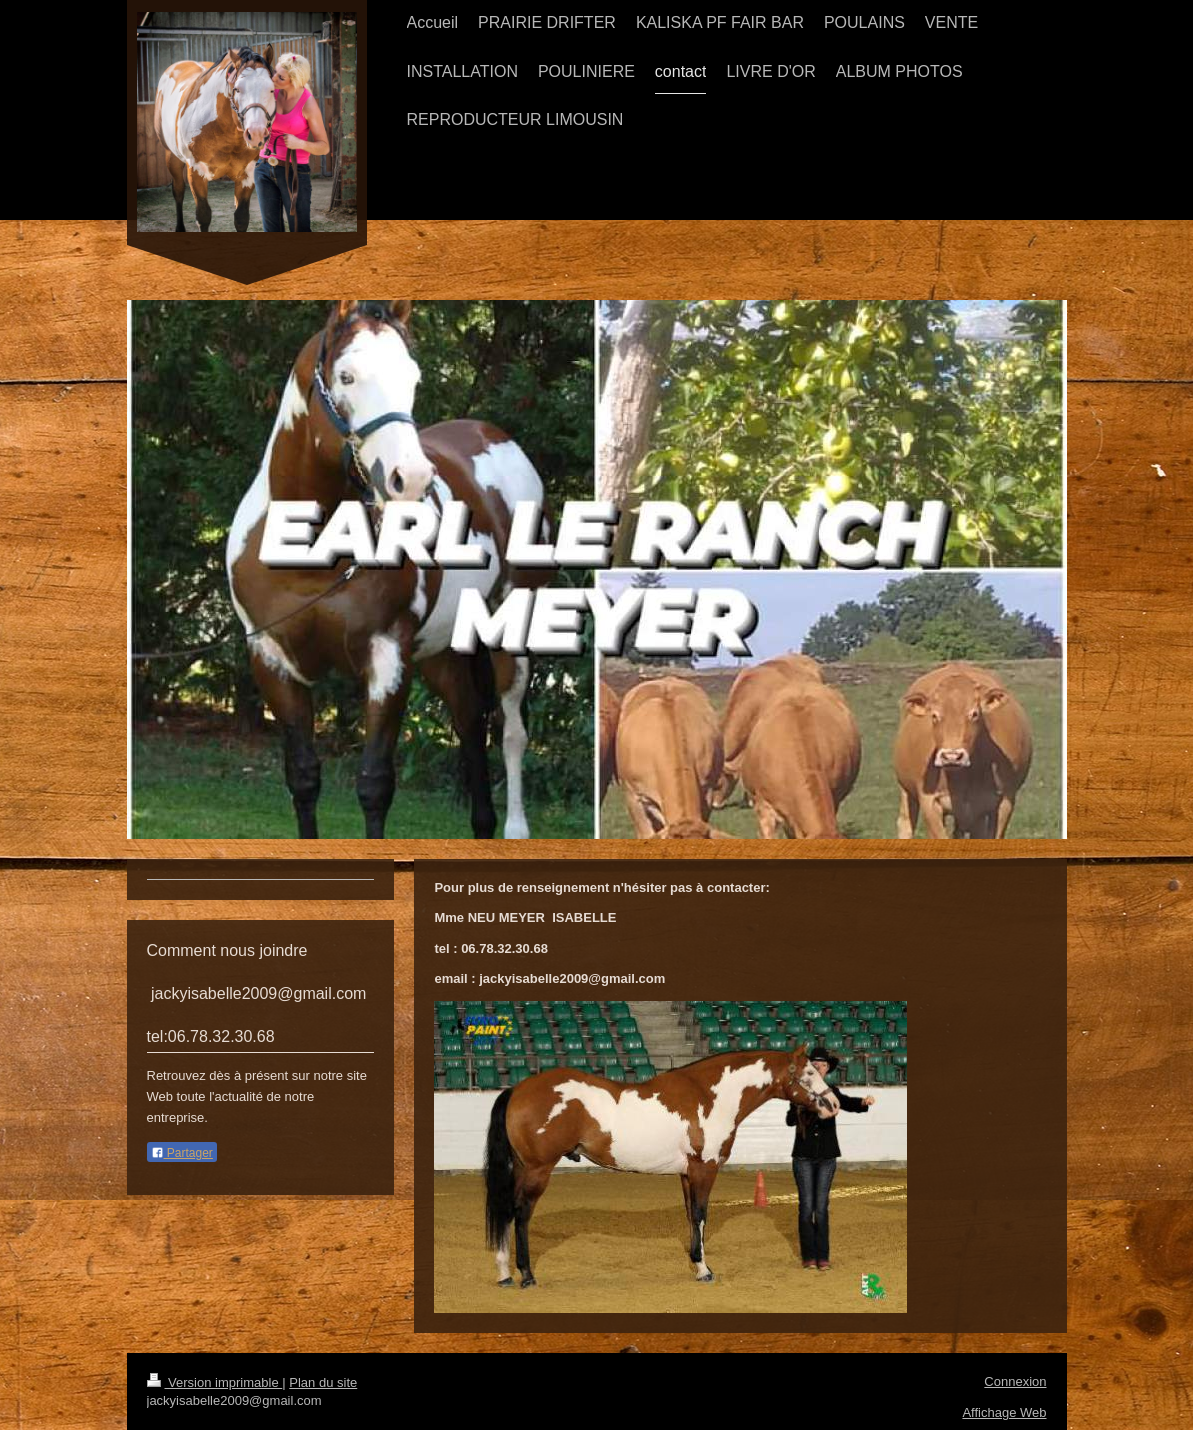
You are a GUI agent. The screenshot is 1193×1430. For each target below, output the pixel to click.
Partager (182, 1153)
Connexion (1015, 1381)
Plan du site (323, 1382)
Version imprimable (215, 1382)
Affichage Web (1004, 1412)
